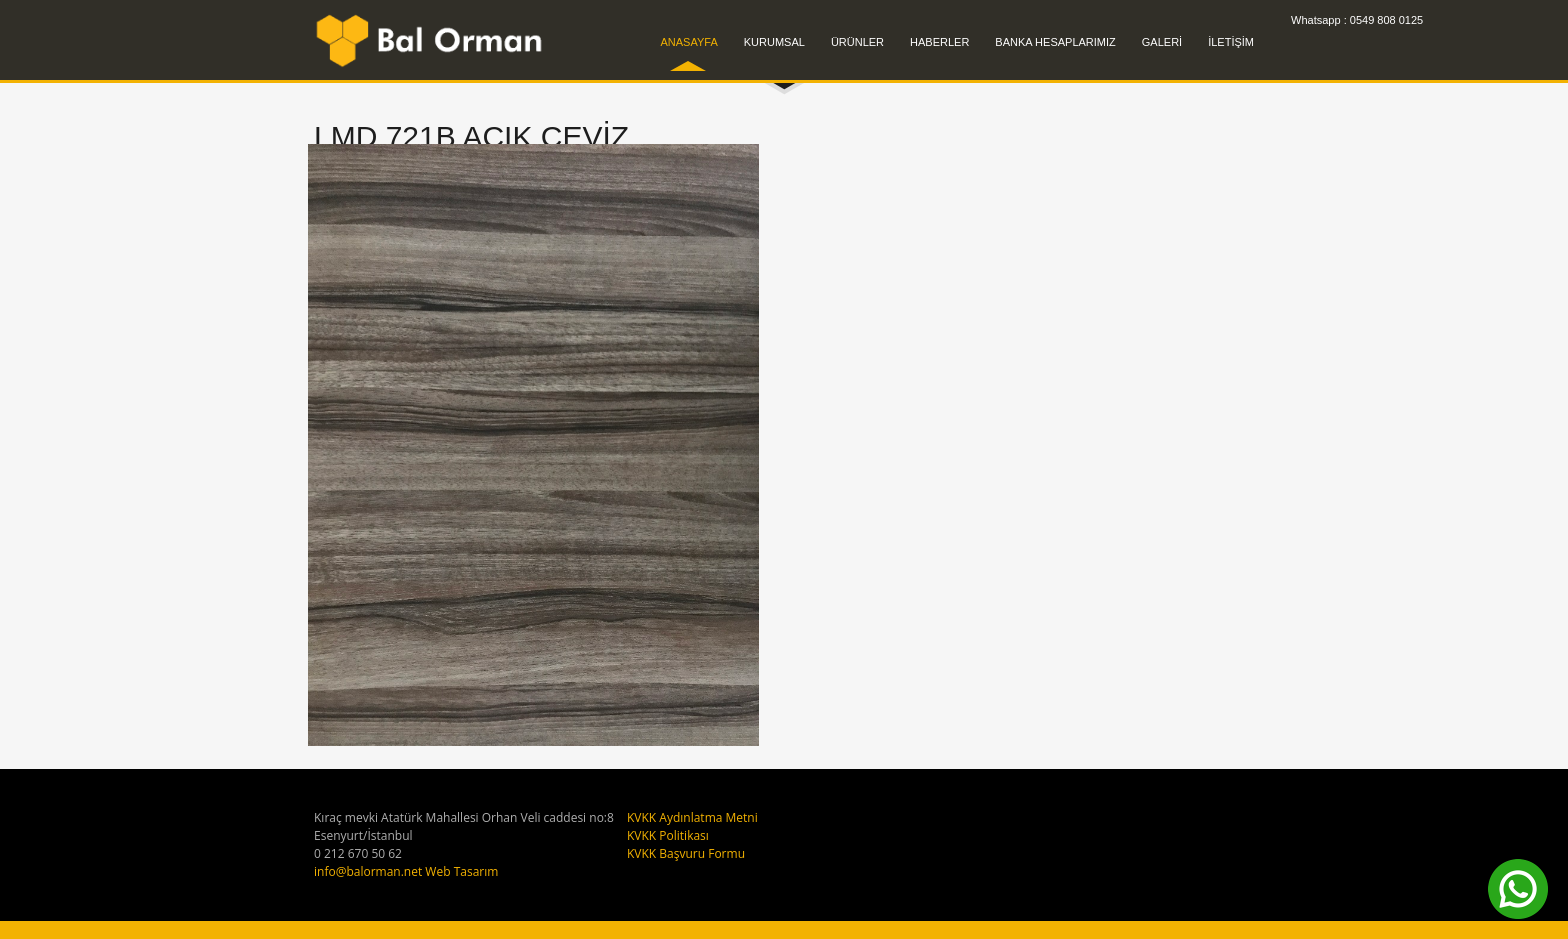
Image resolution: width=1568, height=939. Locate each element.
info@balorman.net (368, 871)
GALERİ (1162, 42)
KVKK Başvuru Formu (686, 853)
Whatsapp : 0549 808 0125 (1357, 20)
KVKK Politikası (668, 835)
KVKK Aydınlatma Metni (692, 817)
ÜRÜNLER (857, 42)
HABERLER (939, 42)
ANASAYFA (688, 42)
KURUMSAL (774, 42)
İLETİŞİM (1231, 42)
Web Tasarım (461, 871)
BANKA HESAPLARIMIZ (1055, 42)
